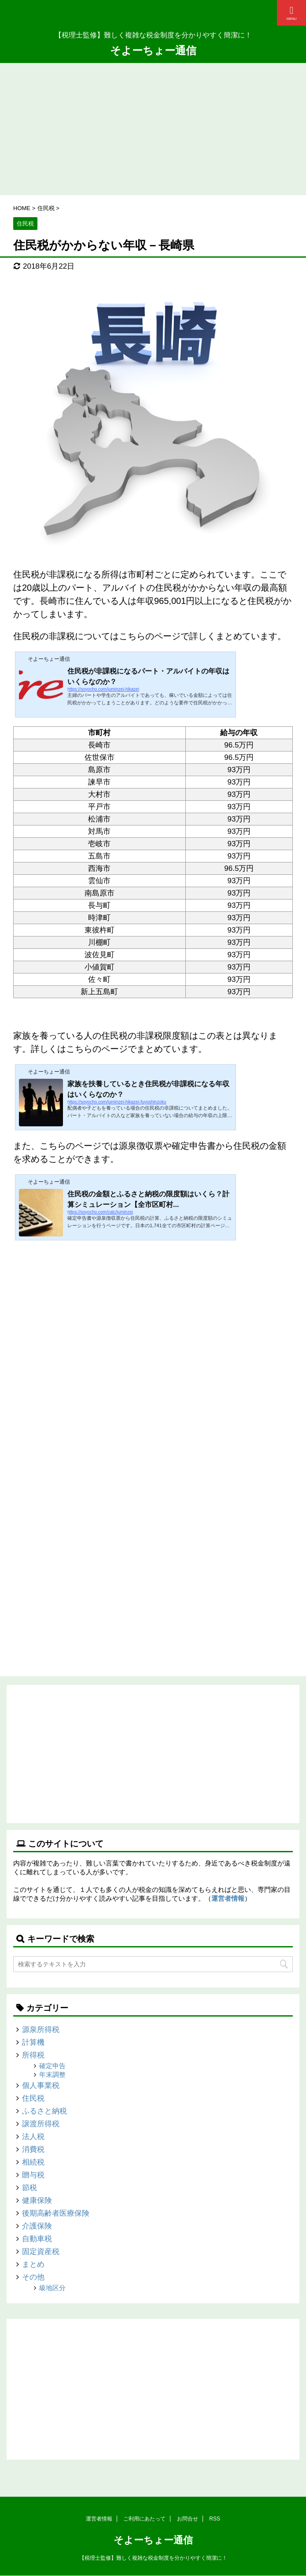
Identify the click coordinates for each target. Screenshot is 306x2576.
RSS (214, 2519)
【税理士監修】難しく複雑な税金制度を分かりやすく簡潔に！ (153, 2558)
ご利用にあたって (144, 2519)
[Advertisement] (153, 129)
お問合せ (187, 2519)
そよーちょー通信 (153, 50)
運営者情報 (227, 1898)
